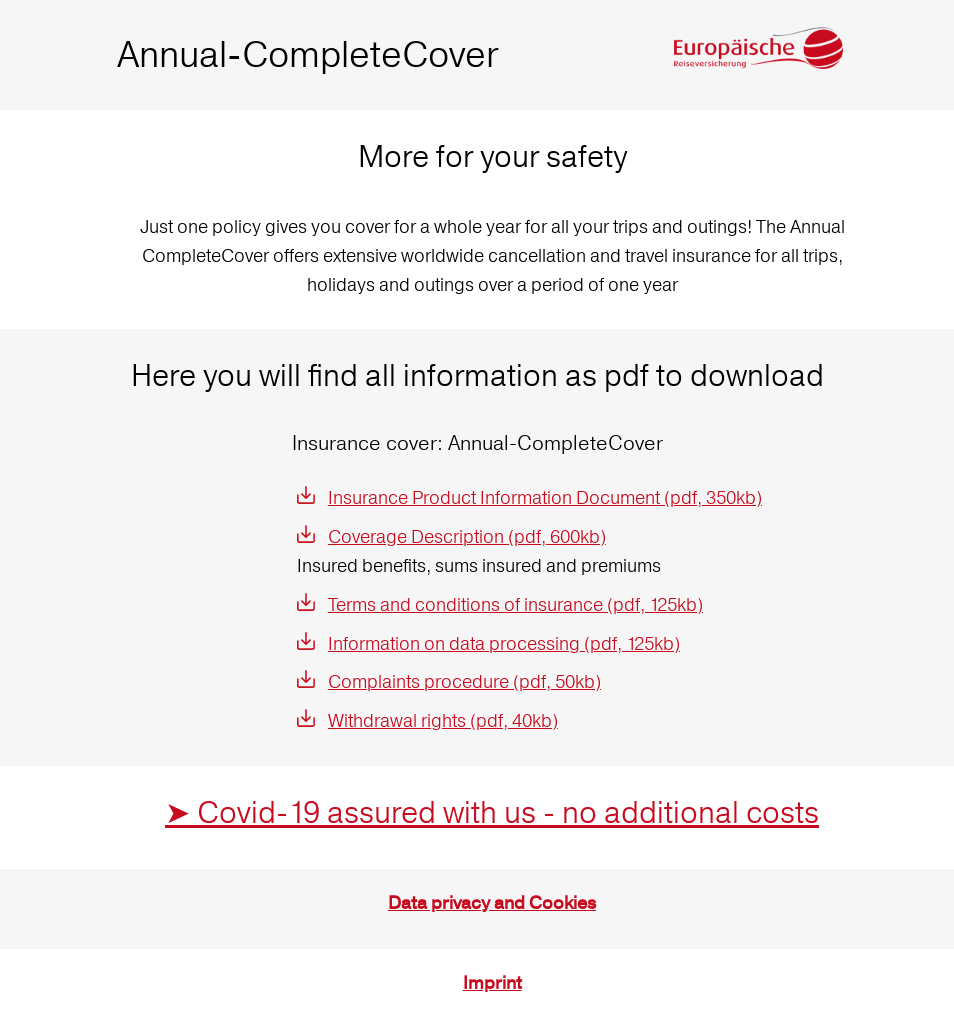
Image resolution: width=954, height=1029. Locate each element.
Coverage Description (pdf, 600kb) (467, 536)
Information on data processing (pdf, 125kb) (504, 643)
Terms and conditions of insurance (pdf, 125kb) (515, 604)
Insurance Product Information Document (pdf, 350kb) (545, 497)
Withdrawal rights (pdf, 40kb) (443, 720)
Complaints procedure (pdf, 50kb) (464, 681)
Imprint (492, 983)
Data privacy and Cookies (492, 903)
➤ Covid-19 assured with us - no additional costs (492, 812)
